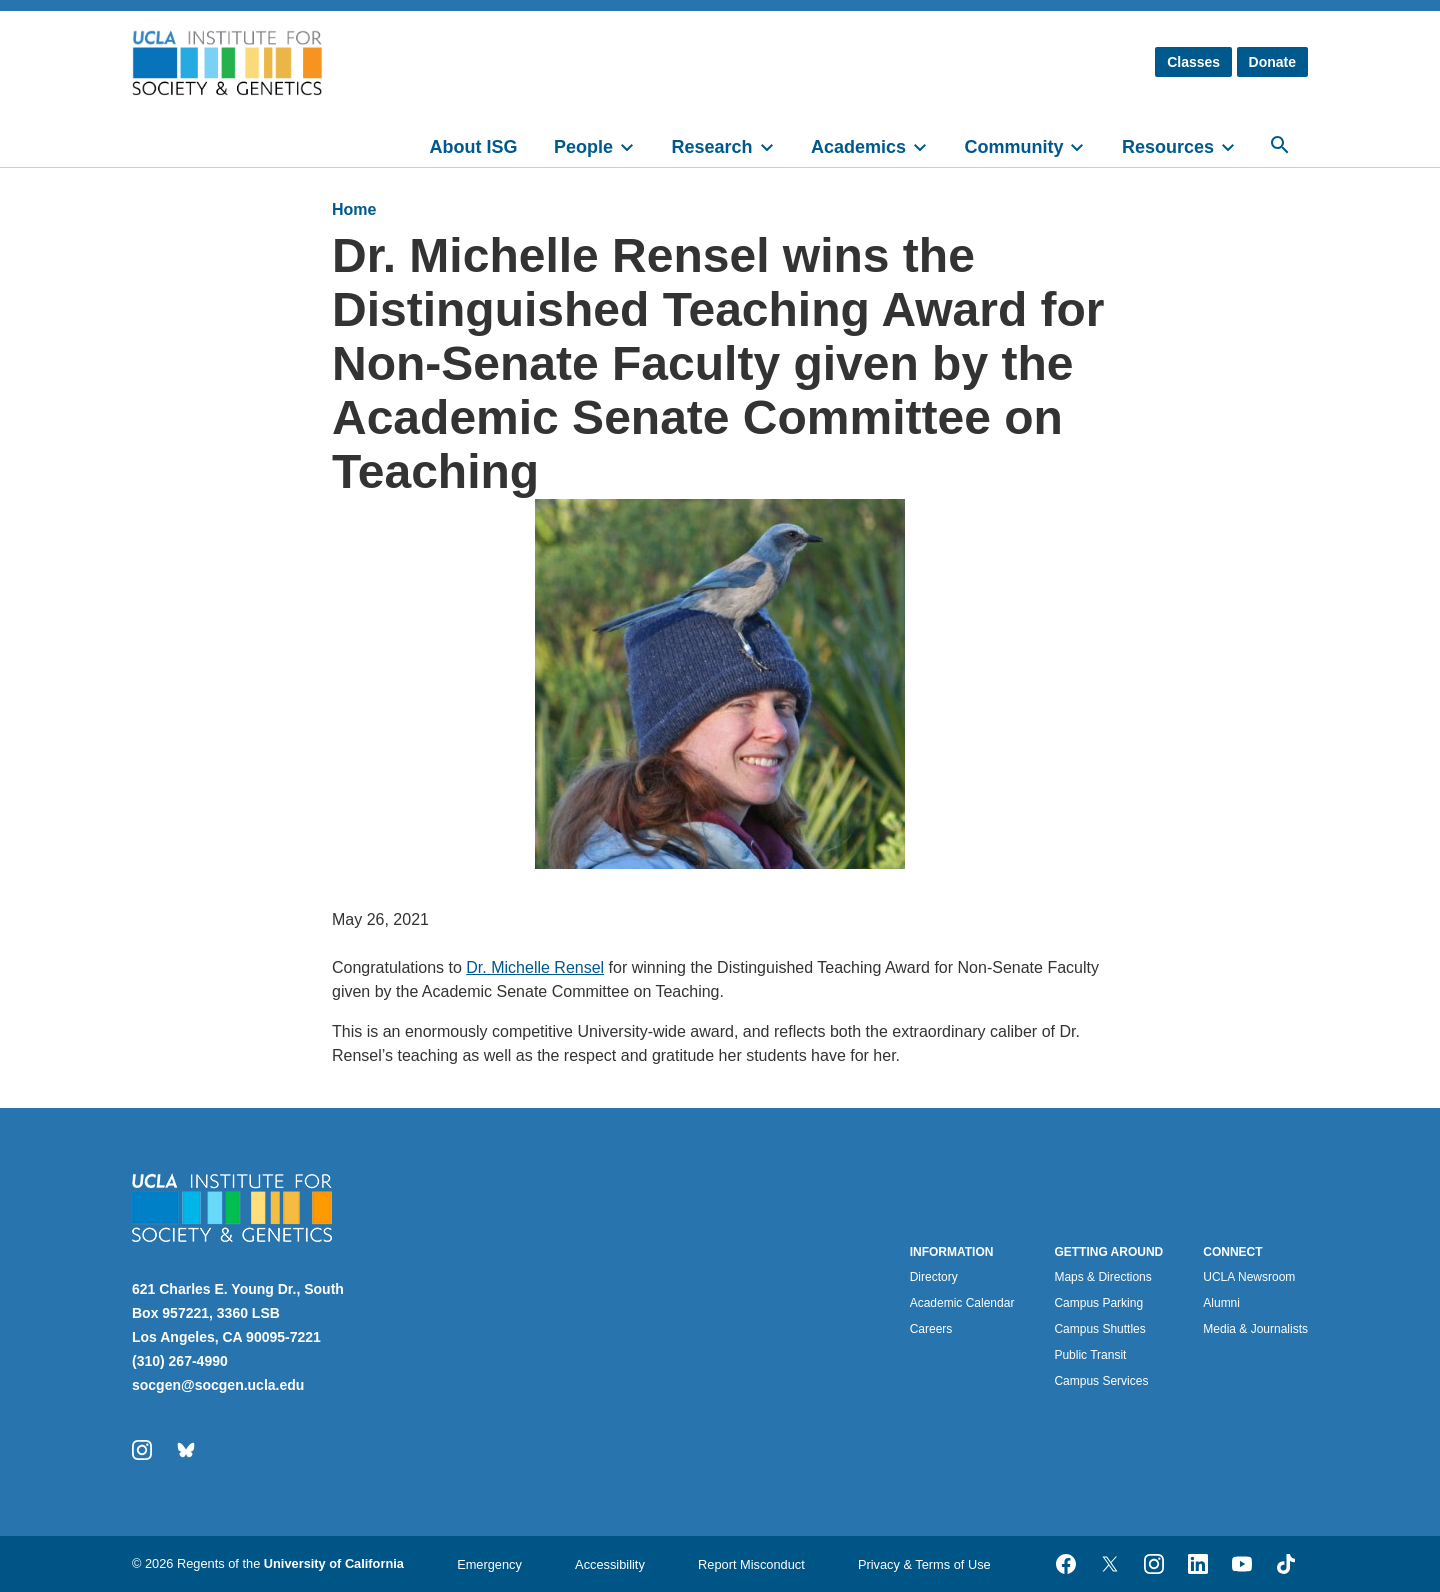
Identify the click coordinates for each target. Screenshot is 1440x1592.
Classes (1193, 62)
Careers (931, 1329)
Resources (1168, 147)
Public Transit (1090, 1355)
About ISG (474, 147)
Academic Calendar (962, 1303)
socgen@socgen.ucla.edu (218, 1385)
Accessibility (610, 1564)
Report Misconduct (751, 1564)
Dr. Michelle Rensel (535, 967)
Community (1013, 147)
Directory (934, 1277)
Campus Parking (1098, 1303)
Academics (858, 147)
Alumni (1221, 1303)
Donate (1272, 62)
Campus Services (1101, 1381)
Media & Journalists (1255, 1329)
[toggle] (636, 145)
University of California (334, 1563)
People (583, 147)
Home (354, 209)
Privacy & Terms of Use (924, 1564)
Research (711, 147)
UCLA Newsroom (1249, 1277)
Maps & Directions (1102, 1277)
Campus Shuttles (1099, 1329)
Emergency (489, 1564)
